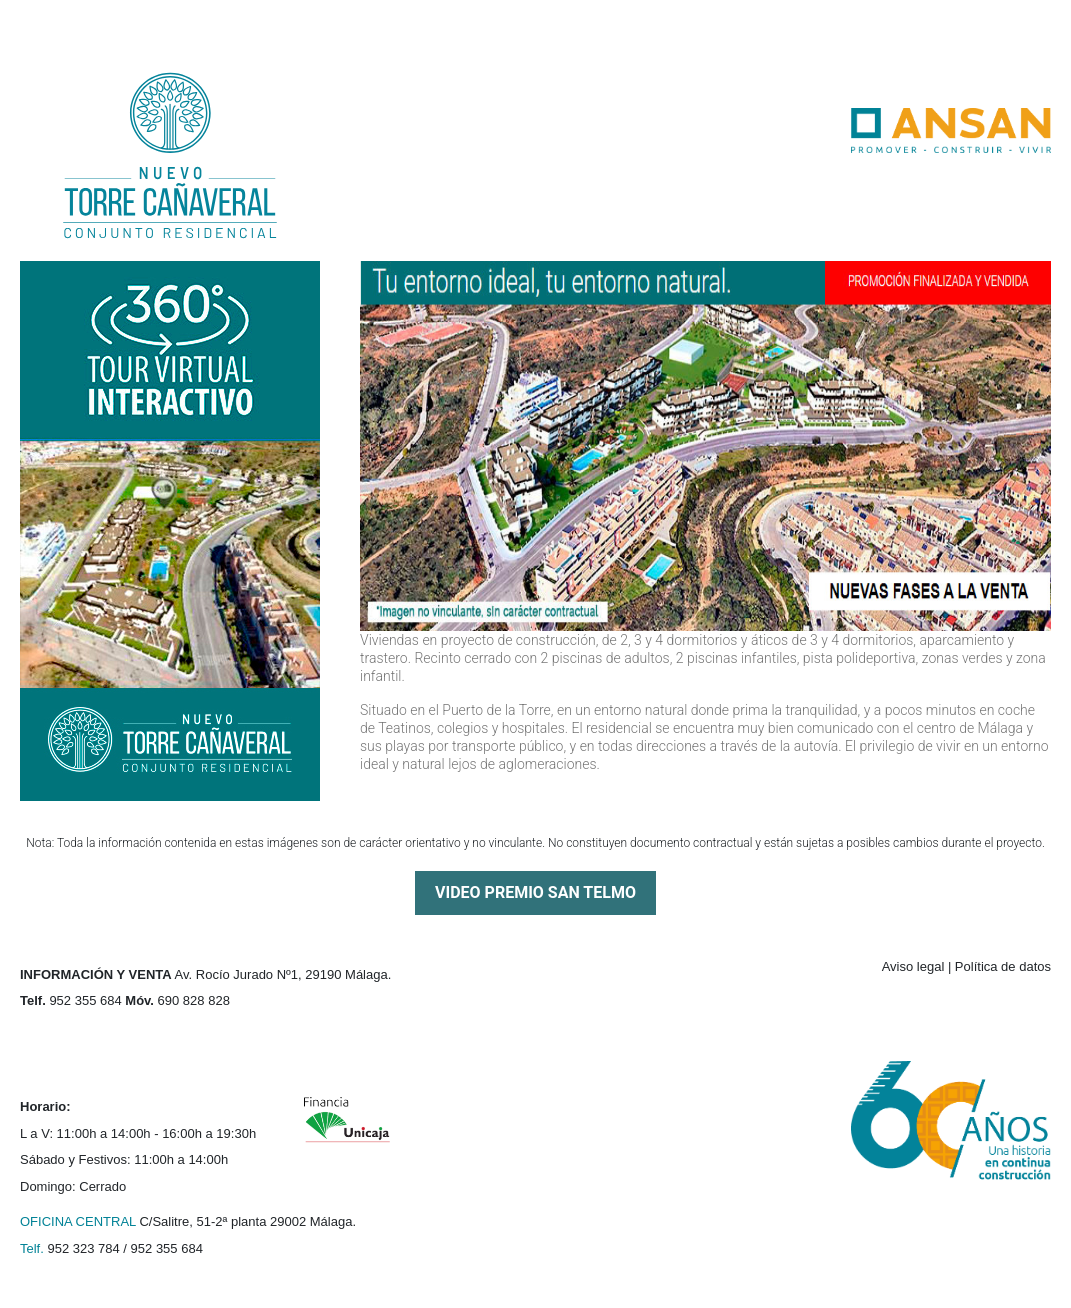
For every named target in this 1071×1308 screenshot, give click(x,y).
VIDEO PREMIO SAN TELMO (535, 892)
